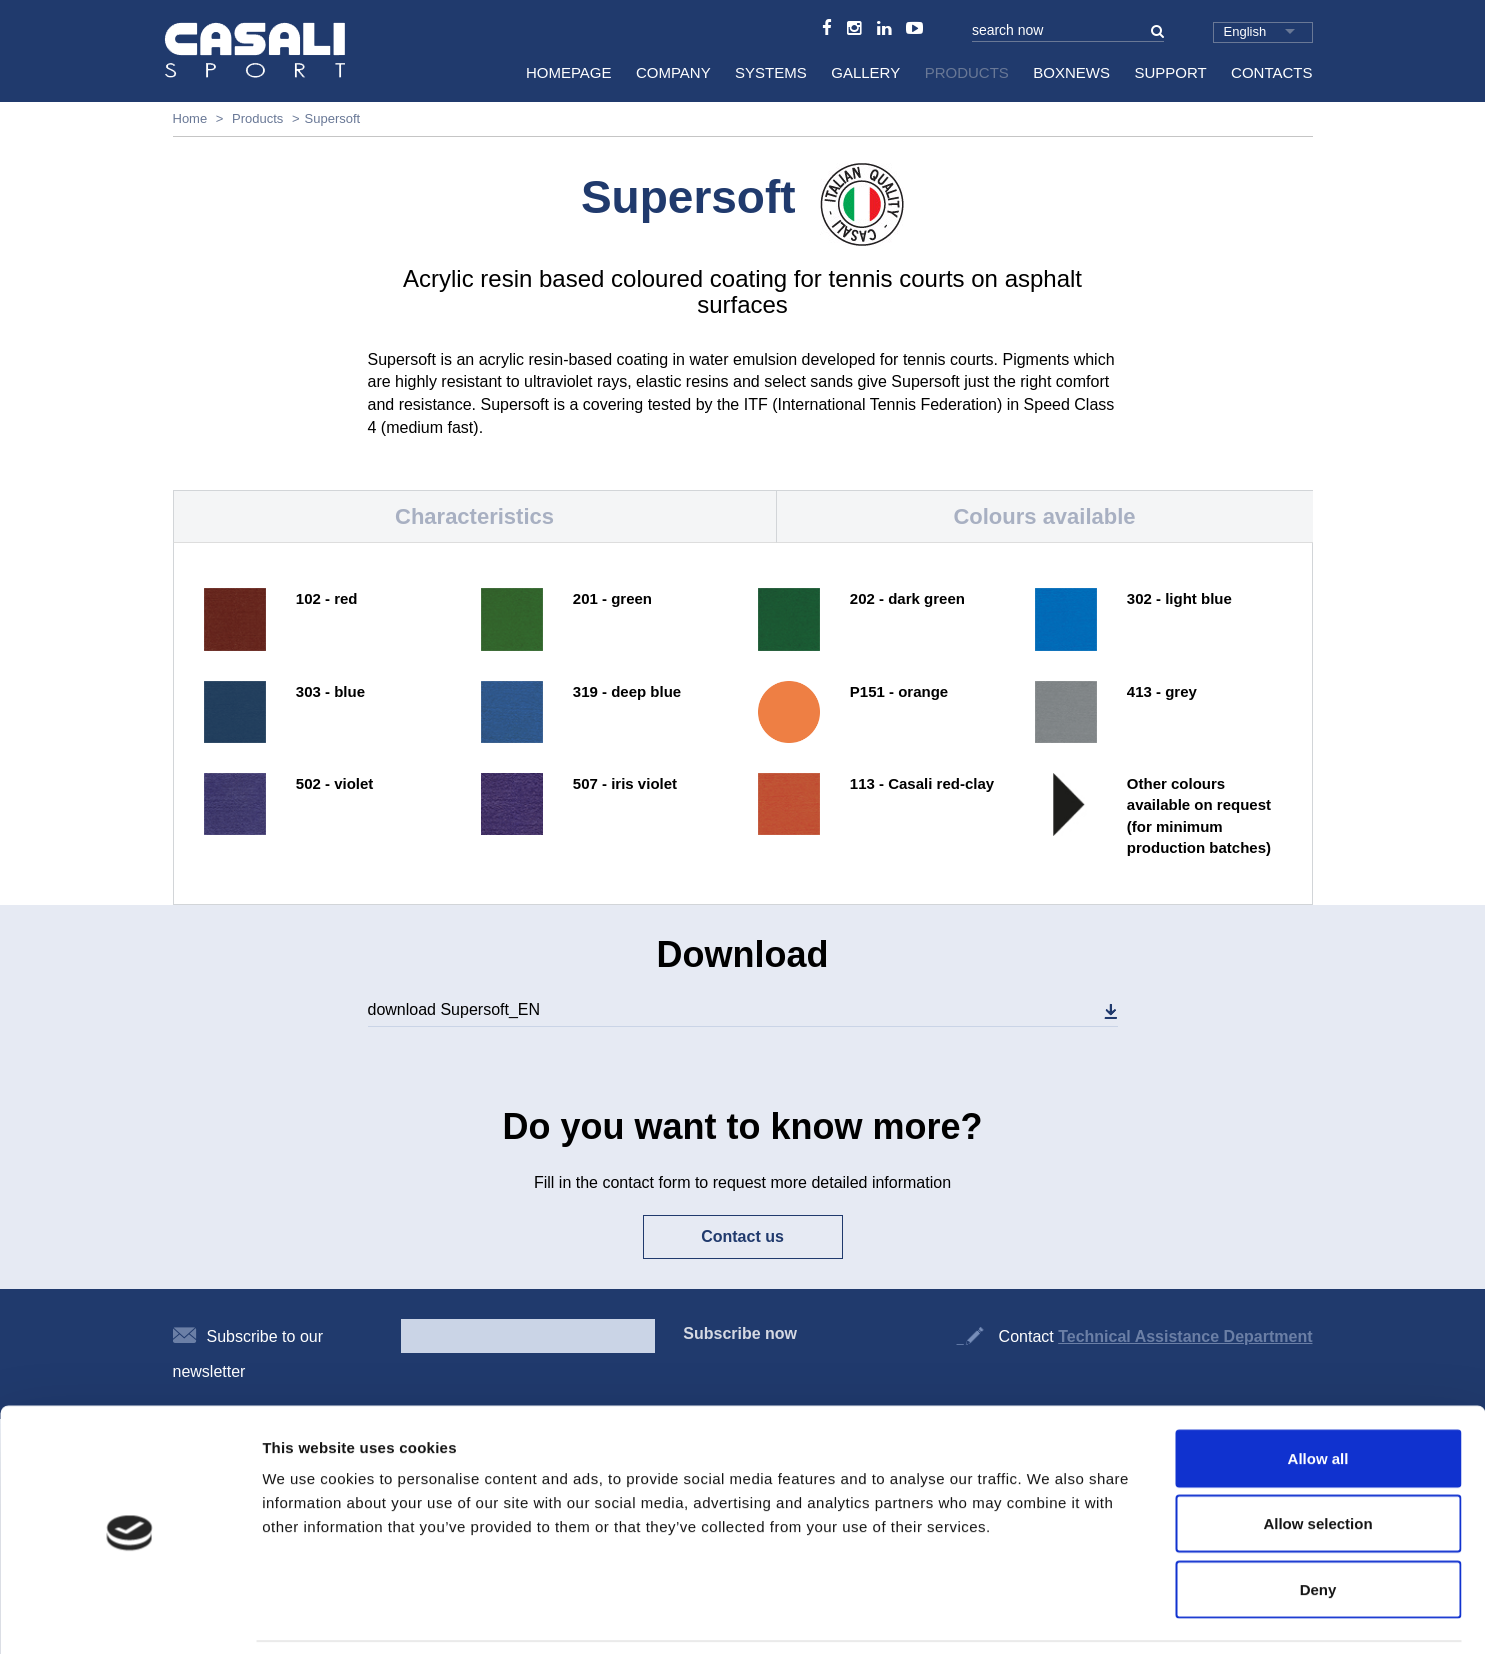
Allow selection (1317, 1457)
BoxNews (1071, 72)
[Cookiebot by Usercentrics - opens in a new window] (129, 1615)
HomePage (569, 72)
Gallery (865, 72)
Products (967, 72)
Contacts (1271, 72)
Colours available (1044, 516)
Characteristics (474, 516)
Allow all (1318, 1391)
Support (1170, 72)
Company (673, 72)
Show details (1049, 1614)
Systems (771, 72)
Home (190, 118)
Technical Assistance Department (1185, 1336)
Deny (1318, 1522)
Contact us (742, 1236)
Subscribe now (740, 1333)
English (1245, 31)
